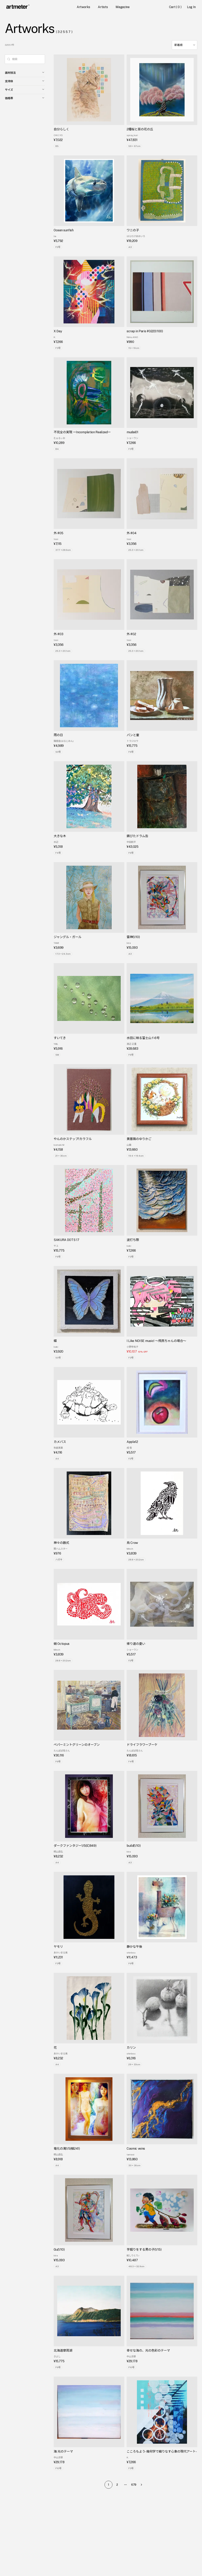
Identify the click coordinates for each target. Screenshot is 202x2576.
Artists (103, 7)
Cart (175, 7)
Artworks (83, 7)
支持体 (25, 81)
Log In (191, 7)
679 (133, 2484)
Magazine (122, 7)
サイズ (25, 89)
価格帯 (25, 98)
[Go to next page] (142, 2485)
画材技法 (25, 72)
